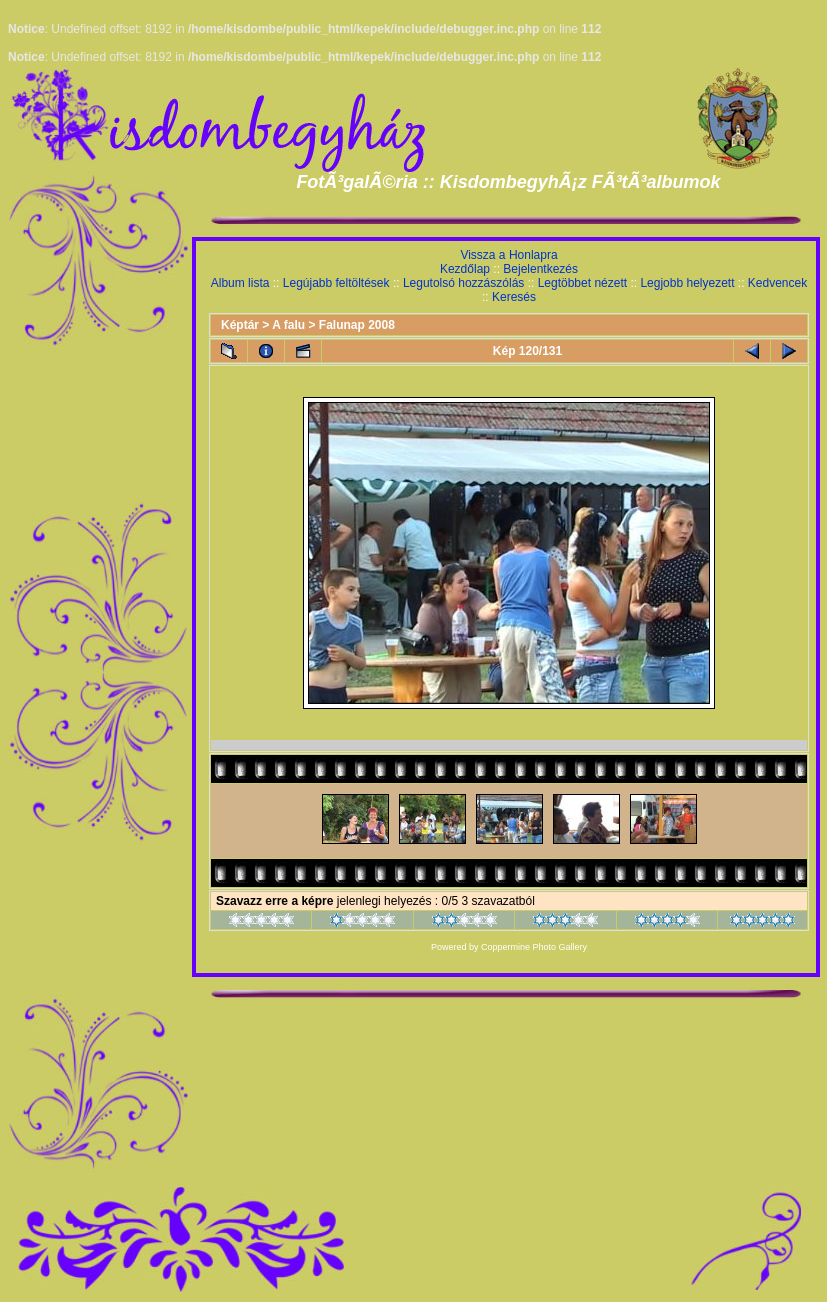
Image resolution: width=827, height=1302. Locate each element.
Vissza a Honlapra (508, 255)
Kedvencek (777, 283)
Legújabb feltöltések (336, 283)
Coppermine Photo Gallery (534, 947)
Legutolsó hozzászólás (463, 283)
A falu (288, 325)
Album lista (240, 283)
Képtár (240, 325)
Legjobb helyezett (687, 283)
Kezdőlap (465, 269)
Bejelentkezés (540, 269)
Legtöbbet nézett (582, 283)
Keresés (514, 297)
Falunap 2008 (357, 325)
